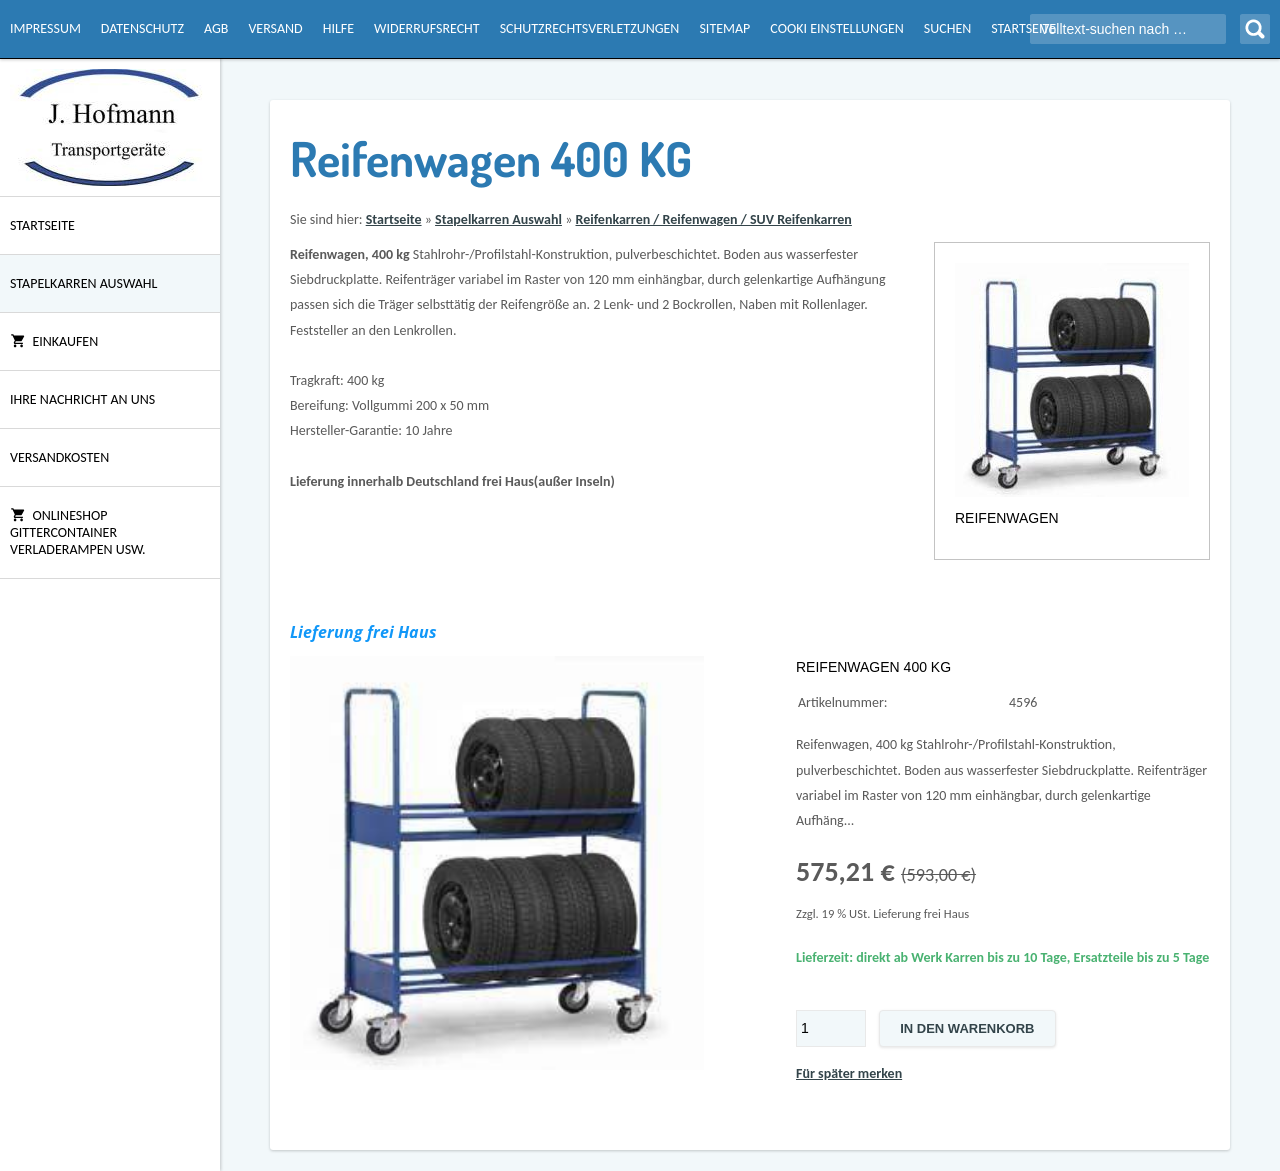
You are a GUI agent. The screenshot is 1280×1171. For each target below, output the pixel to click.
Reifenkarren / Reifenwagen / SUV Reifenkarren (713, 219)
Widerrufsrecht (427, 28)
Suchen (947, 28)
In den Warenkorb (967, 1028)
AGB (216, 28)
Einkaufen (54, 341)
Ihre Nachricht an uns (82, 399)
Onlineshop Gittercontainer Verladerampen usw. (78, 532)
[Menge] (831, 1028)
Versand (275, 28)
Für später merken (849, 1073)
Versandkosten (59, 457)
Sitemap (724, 28)
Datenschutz (142, 28)
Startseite (1023, 28)
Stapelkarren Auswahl (83, 283)
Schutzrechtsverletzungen (590, 28)
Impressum (45, 28)
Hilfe (338, 28)
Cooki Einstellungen (836, 28)
